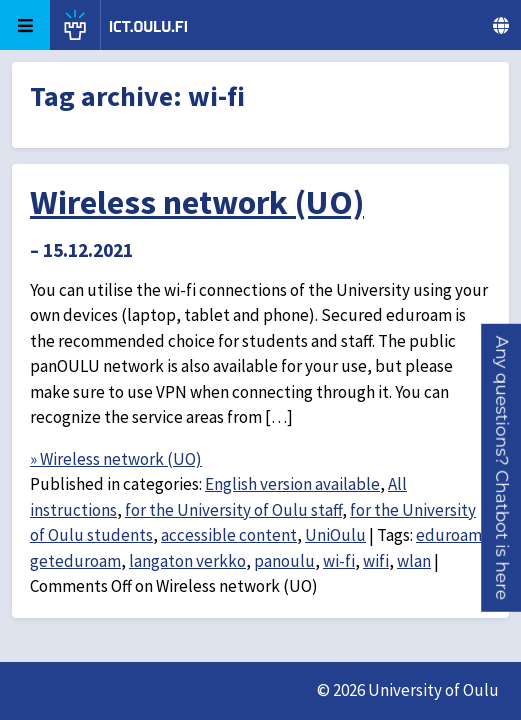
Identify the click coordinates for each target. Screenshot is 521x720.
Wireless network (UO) (197, 202)
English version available (292, 484)
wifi (376, 561)
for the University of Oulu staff (233, 510)
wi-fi (339, 561)
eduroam (449, 535)
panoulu (284, 561)
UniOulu (335, 535)
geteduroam (75, 561)
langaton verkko (187, 561)
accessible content (229, 535)
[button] (502, 468)
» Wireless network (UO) (116, 459)
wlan (414, 561)
